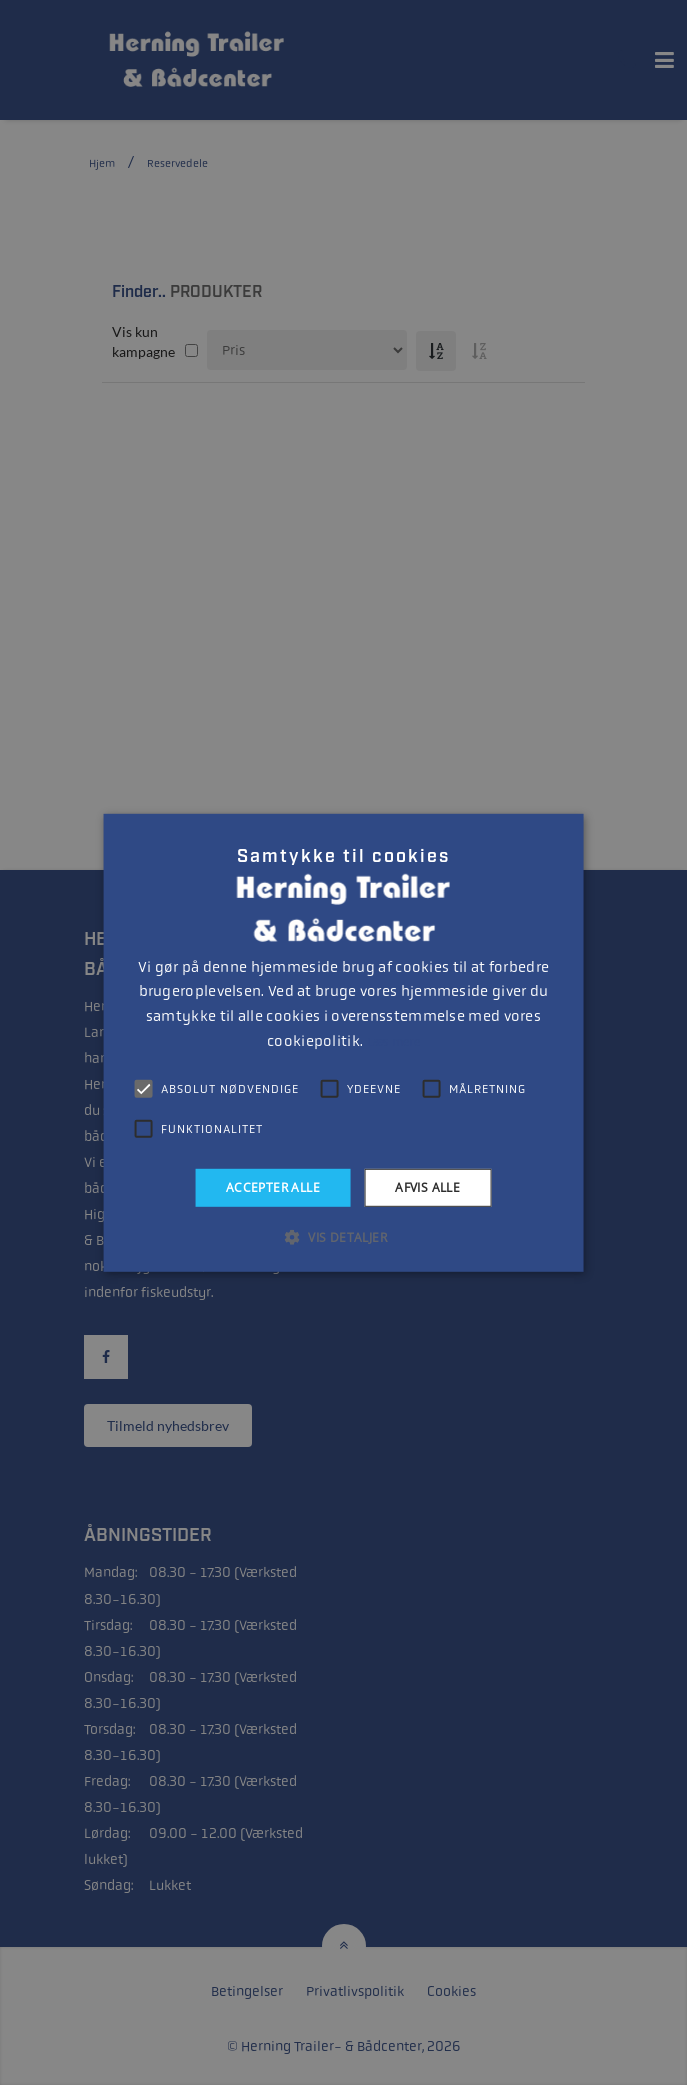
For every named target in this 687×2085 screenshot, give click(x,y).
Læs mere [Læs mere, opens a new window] (393, 1042)
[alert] (343, 1042)
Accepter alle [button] (273, 1186)
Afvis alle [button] (427, 1186)
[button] (343, 1237)
